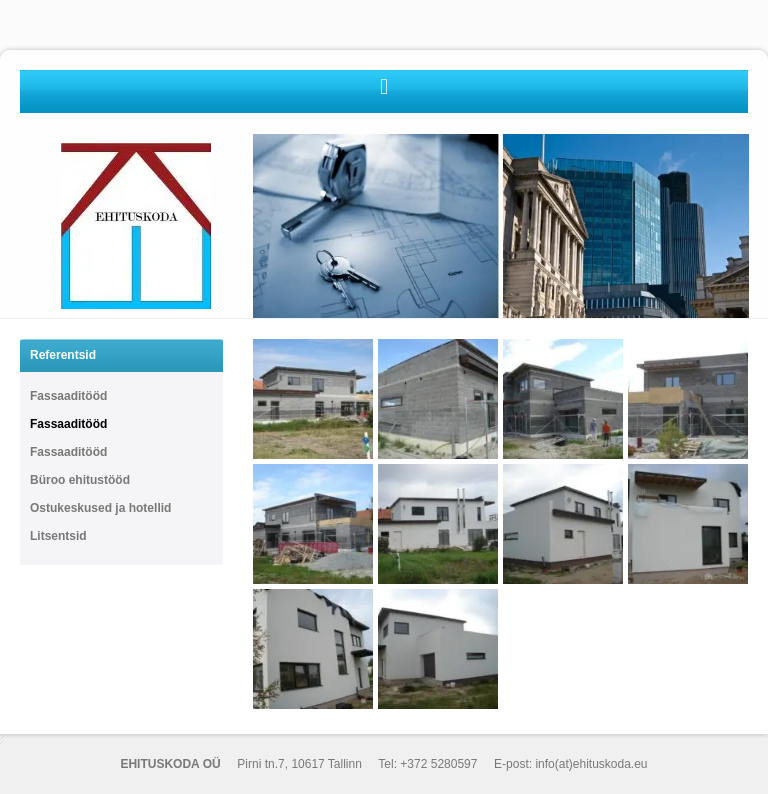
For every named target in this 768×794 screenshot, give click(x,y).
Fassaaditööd (68, 396)
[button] (383, 86)
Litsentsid (58, 536)
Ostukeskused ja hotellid (100, 508)
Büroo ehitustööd (80, 480)
